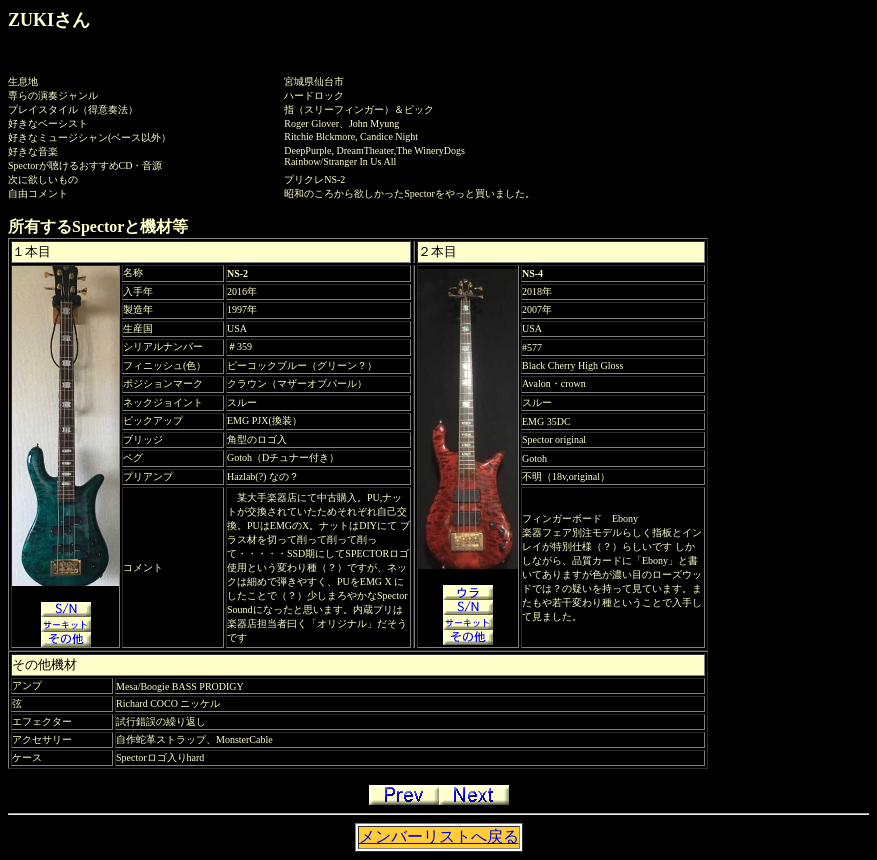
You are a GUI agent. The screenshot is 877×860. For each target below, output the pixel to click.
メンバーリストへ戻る (439, 836)
